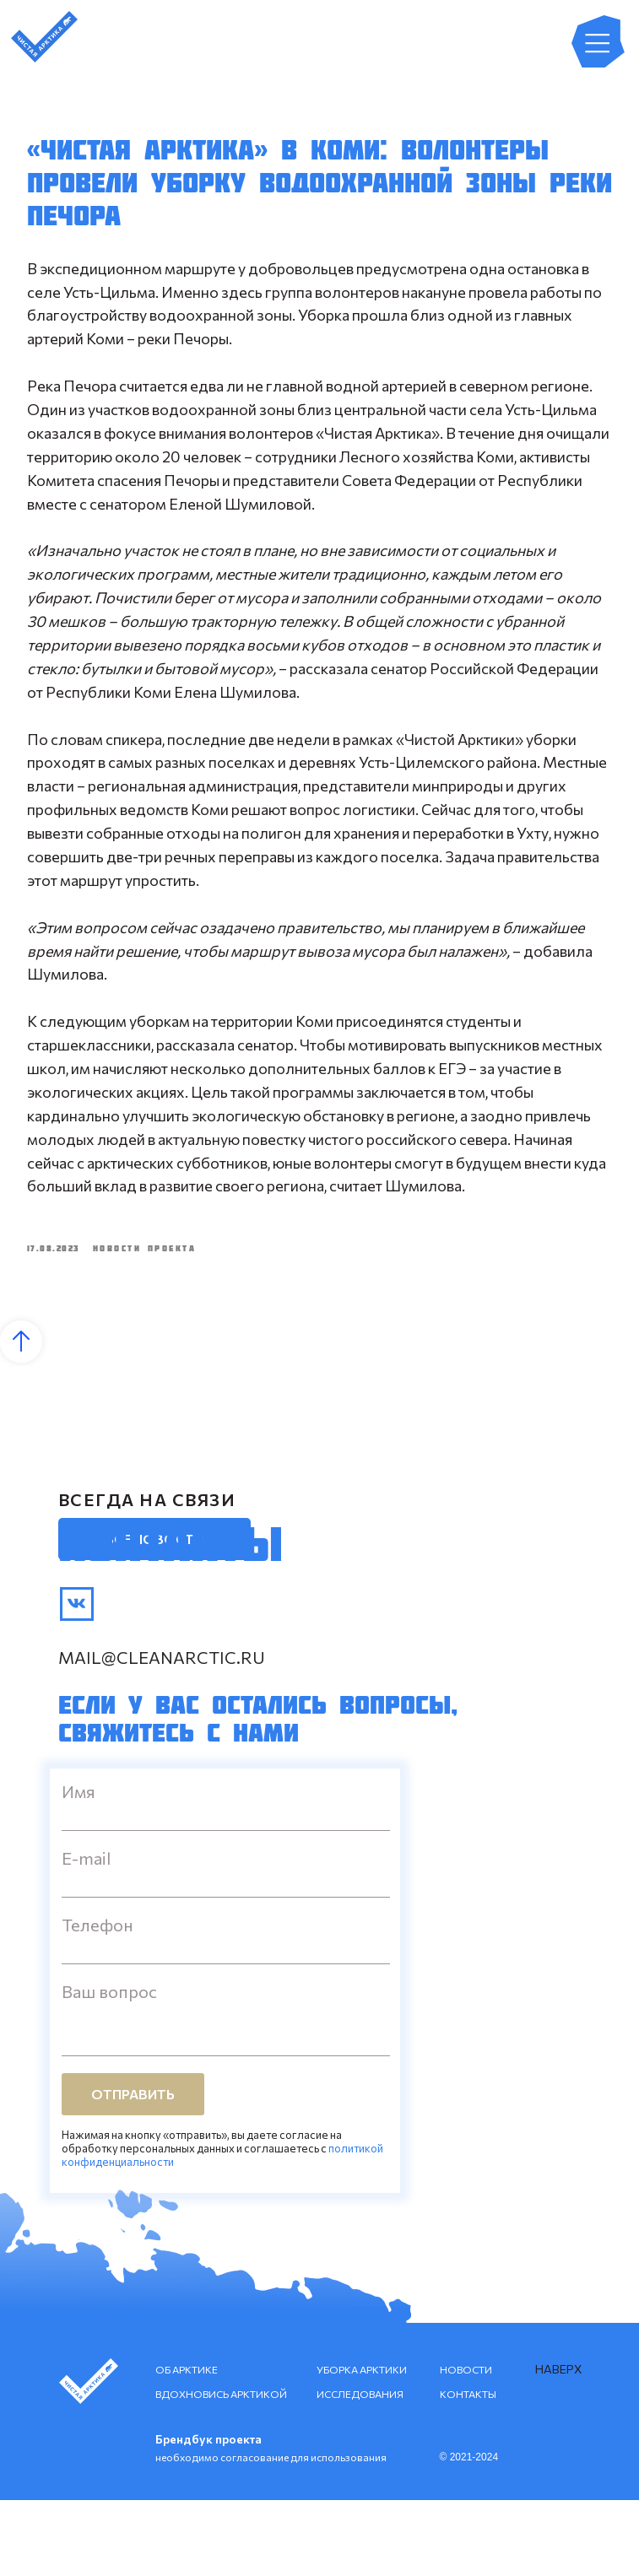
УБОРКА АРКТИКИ (362, 2445)
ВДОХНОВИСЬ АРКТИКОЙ (221, 2470)
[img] (77, 1680)
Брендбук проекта (208, 2515)
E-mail (86, 1934)
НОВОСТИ (466, 2445)
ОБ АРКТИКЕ (186, 2445)
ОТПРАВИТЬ (133, 2171)
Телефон (97, 2000)
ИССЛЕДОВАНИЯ (360, 2470)
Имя (78, 1867)
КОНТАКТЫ (468, 2470)
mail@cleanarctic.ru (161, 1733)
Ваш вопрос (109, 2067)
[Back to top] (21, 1417)
